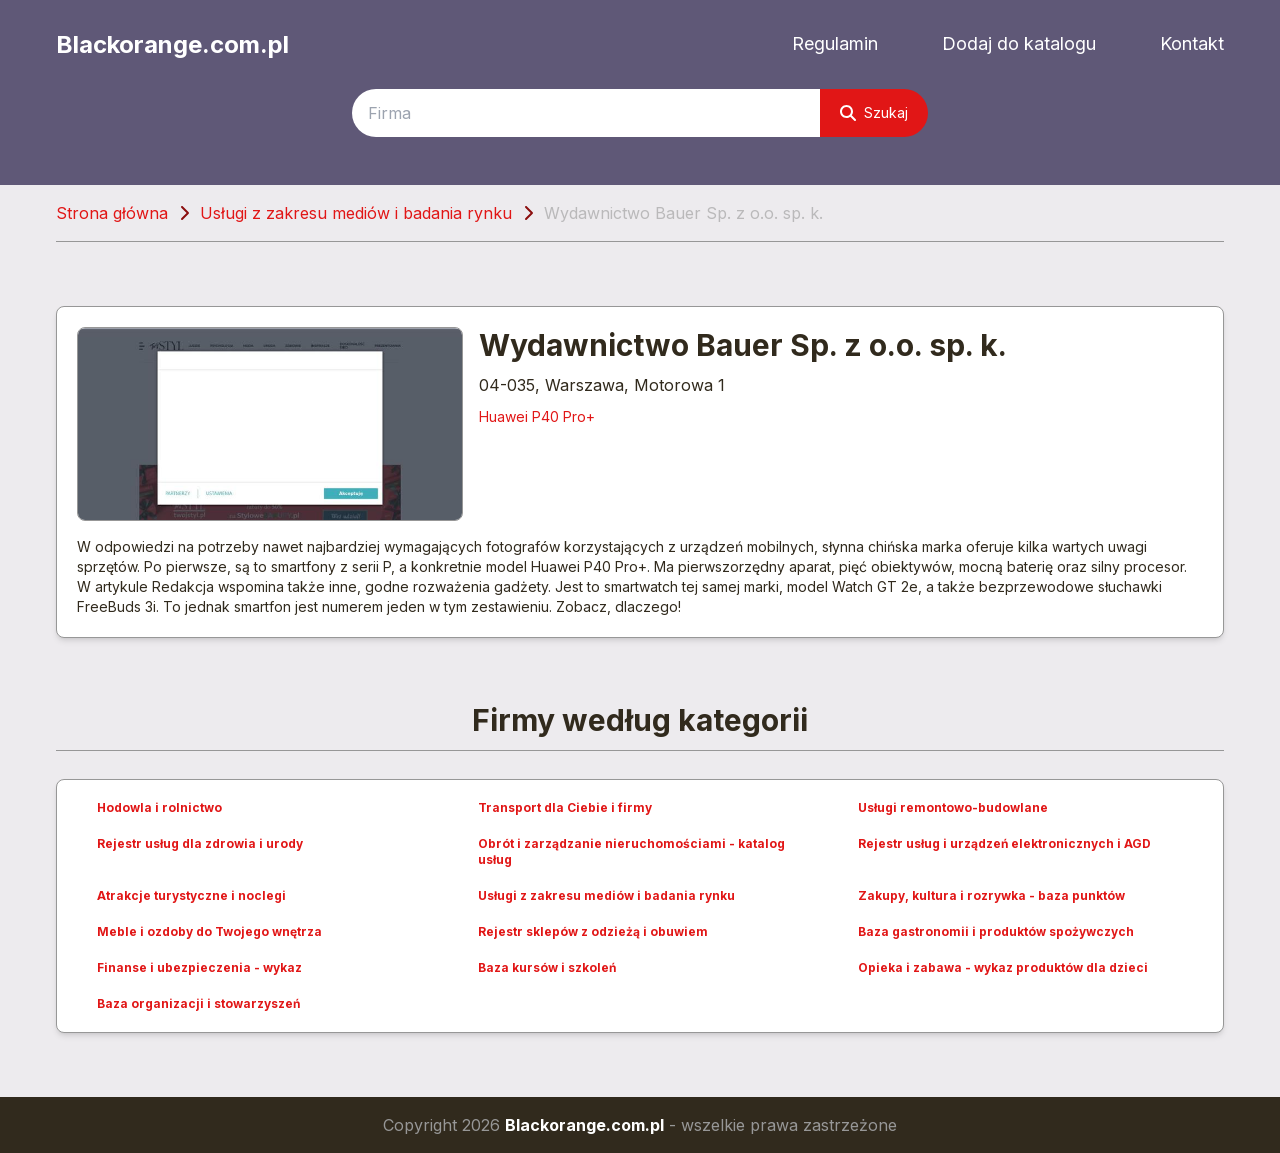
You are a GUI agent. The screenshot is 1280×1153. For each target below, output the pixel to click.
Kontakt (1192, 43)
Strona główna (112, 213)
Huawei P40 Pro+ (537, 416)
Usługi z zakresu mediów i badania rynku (356, 213)
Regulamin (835, 43)
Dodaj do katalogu (1019, 43)
